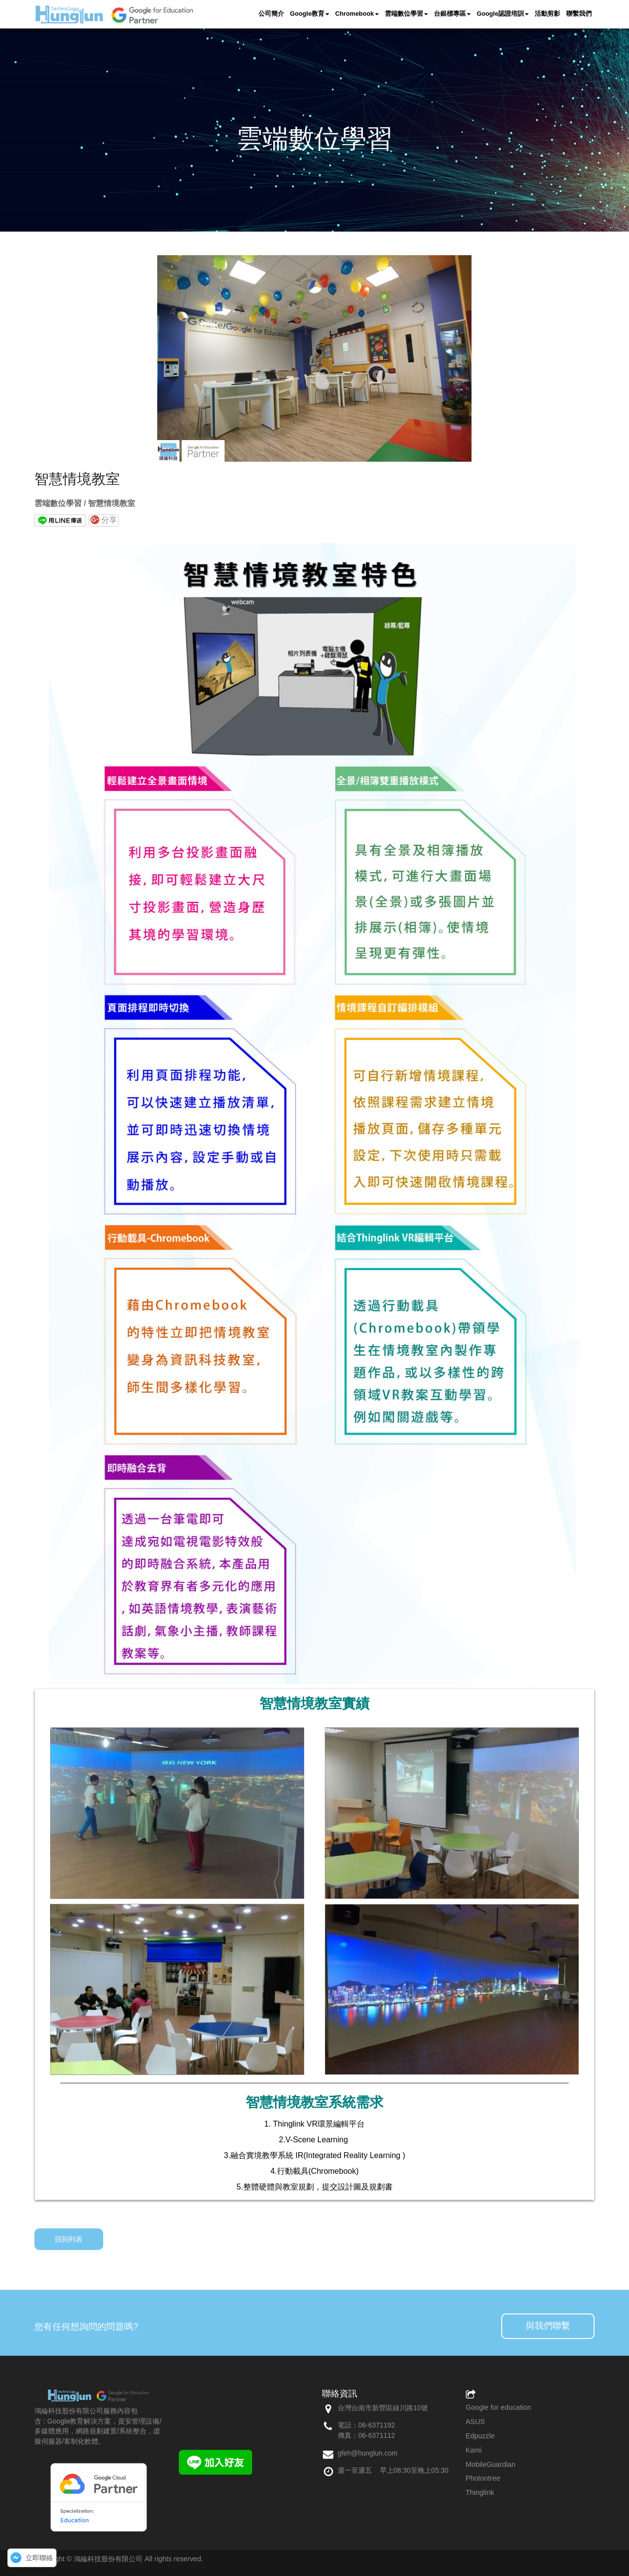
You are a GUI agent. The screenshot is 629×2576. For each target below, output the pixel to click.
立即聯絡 (39, 2558)
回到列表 (69, 2239)
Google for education (499, 2407)
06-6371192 (376, 2425)
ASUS (475, 2422)
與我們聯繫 (548, 2326)
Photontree (483, 2478)
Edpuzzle (480, 2436)
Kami (474, 2450)
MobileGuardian (491, 2464)
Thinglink (480, 2492)
